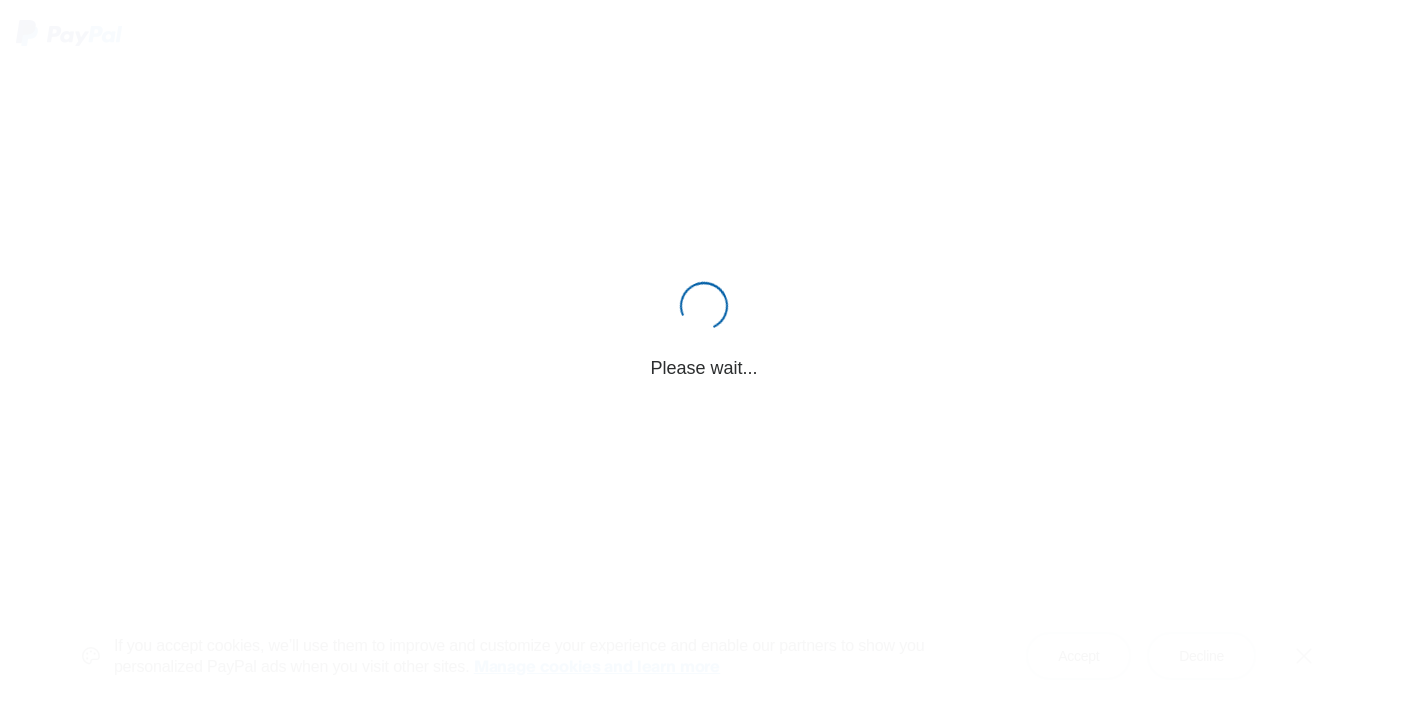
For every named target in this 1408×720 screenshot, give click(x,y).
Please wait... (703, 368)
